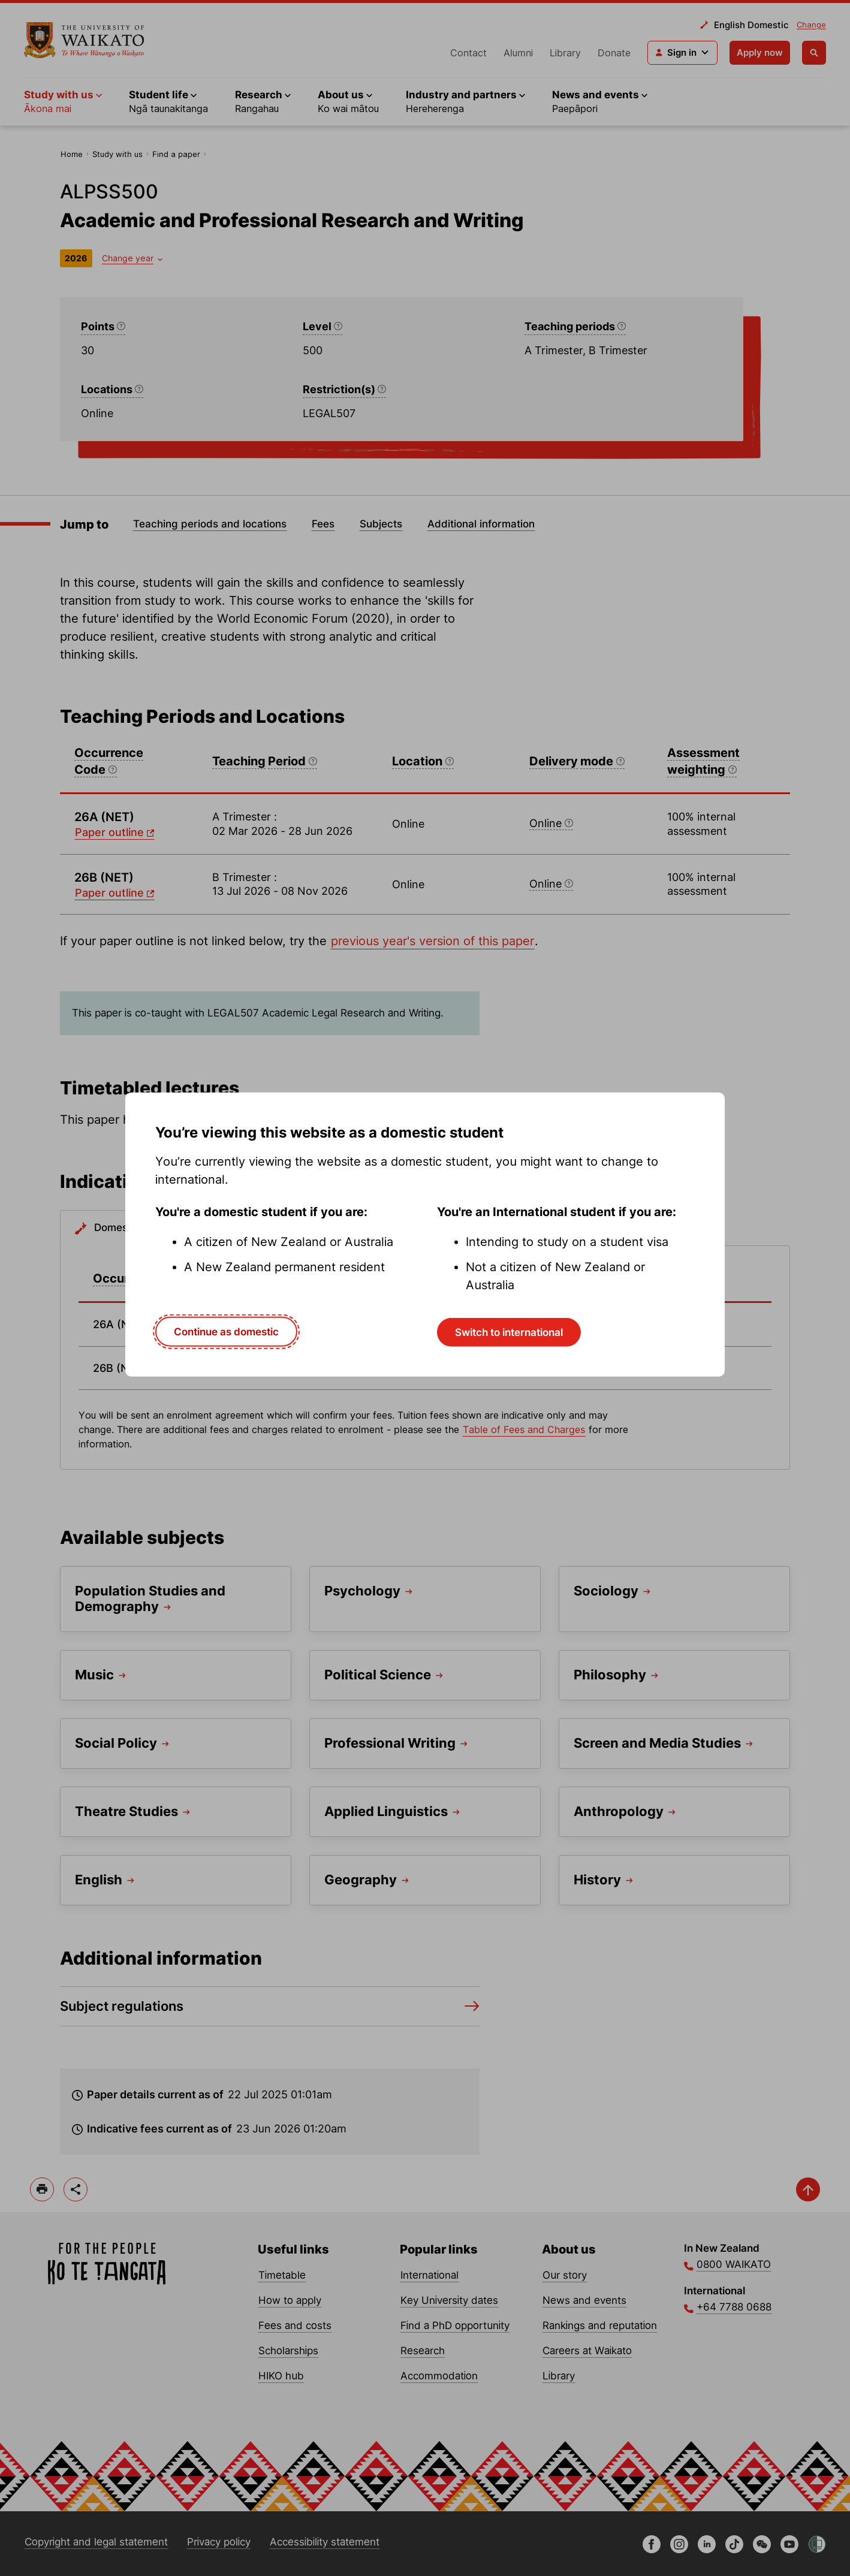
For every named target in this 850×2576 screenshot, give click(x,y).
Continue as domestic (226, 1332)
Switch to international (509, 1332)
